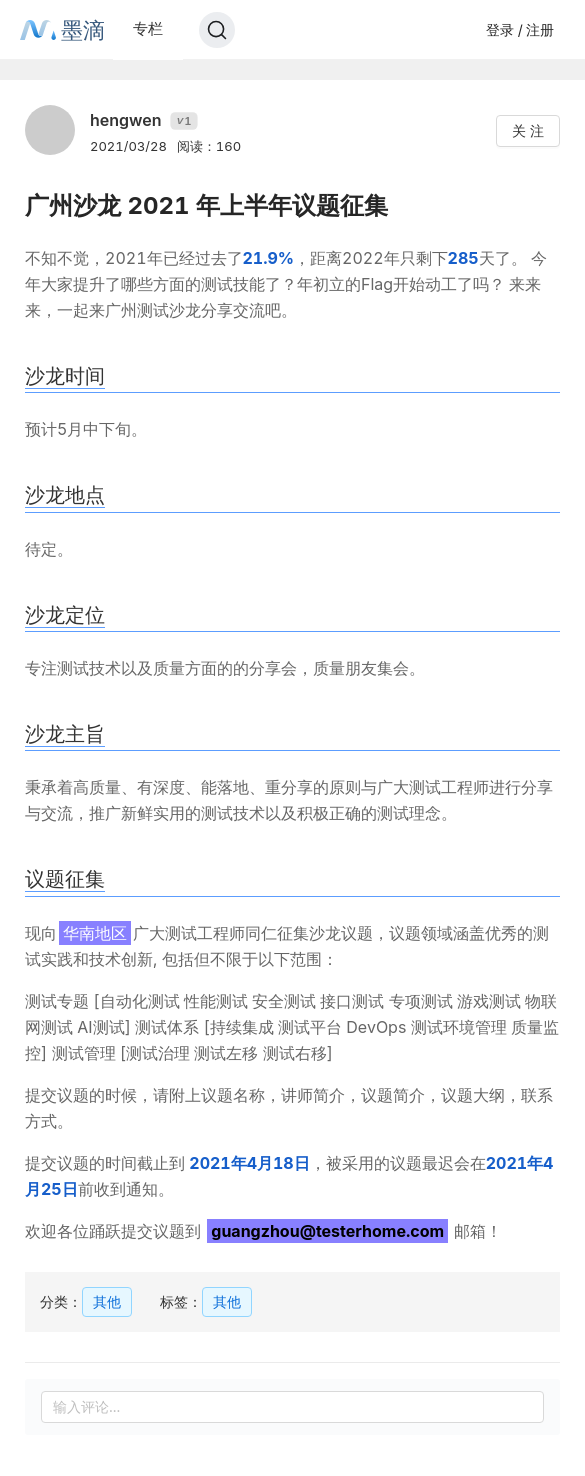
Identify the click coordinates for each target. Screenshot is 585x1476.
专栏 (148, 28)
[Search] (217, 30)
